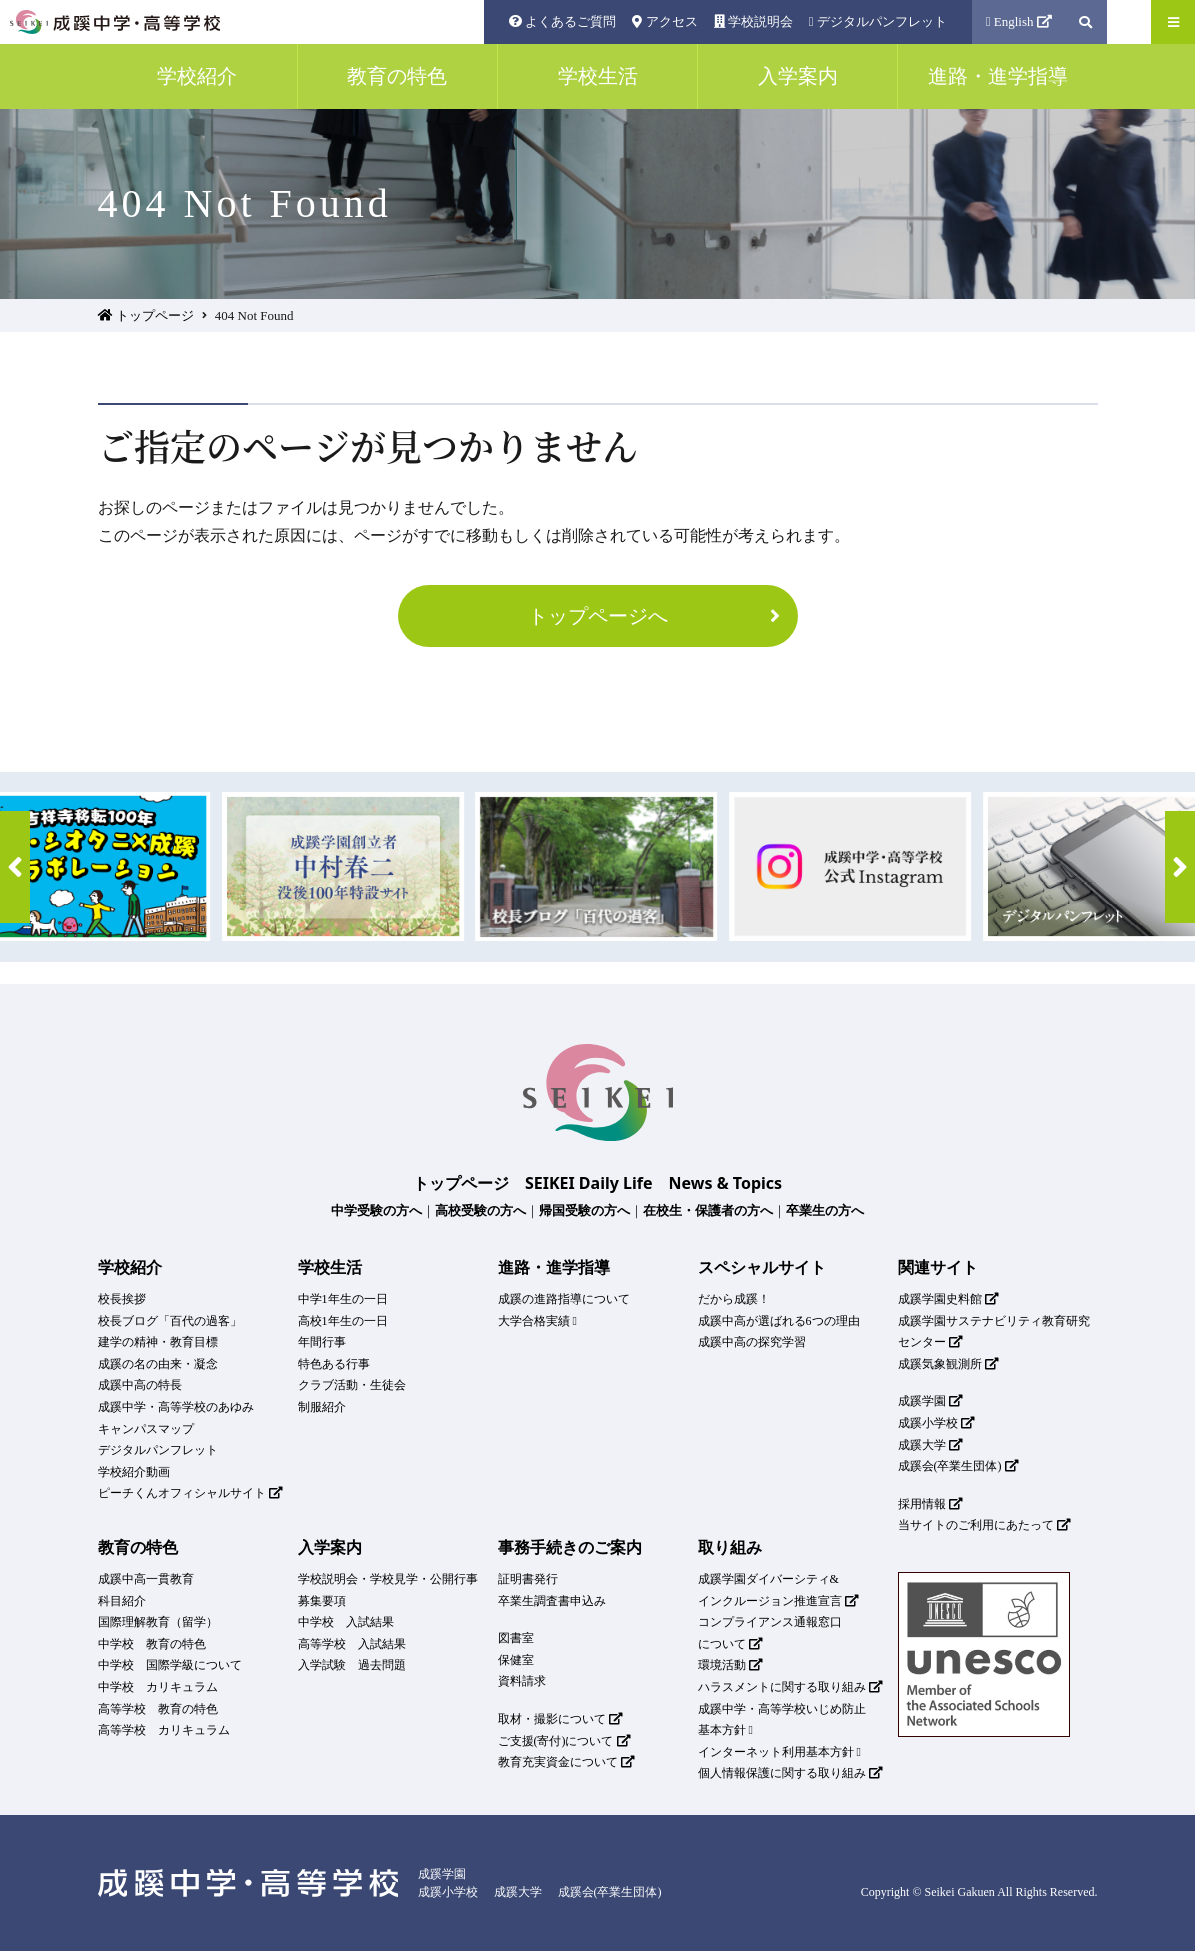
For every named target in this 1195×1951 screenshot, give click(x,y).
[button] (15, 867)
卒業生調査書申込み (552, 1601)
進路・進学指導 (554, 1267)
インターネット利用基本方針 (779, 1752)
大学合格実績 (537, 1321)
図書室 (516, 1638)
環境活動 (731, 1665)
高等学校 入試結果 (352, 1644)
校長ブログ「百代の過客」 (170, 1321)
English (1019, 21)
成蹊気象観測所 (949, 1364)
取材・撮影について (561, 1719)
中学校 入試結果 (346, 1622)
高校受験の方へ (480, 1210)
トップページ (146, 315)
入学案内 (330, 1547)
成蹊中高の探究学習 (752, 1342)
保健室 (516, 1660)
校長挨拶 (122, 1299)
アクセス (664, 21)
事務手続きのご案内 (570, 1547)
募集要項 (322, 1601)
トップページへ (658, 616)
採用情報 (931, 1504)
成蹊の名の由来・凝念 (158, 1364)
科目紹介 (122, 1601)
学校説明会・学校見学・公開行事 (388, 1579)
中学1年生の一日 (343, 1299)
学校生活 (330, 1267)
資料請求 (522, 1681)
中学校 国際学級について (170, 1665)
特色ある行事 (334, 1364)
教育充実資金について (567, 1762)
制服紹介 (322, 1407)
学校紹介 (130, 1267)
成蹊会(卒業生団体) (959, 1466)
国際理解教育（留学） (158, 1622)
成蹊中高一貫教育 (146, 1579)
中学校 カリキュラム (158, 1687)
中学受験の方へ (376, 1210)
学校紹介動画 (134, 1472)
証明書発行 (528, 1579)
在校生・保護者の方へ (708, 1210)
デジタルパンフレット (878, 21)
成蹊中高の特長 (140, 1385)
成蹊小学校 (937, 1423)
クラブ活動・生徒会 (352, 1385)
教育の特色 (138, 1547)
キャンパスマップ (146, 1429)
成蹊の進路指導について (564, 1299)
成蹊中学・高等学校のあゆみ (176, 1407)
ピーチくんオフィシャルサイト (191, 1493)
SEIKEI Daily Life (589, 1183)
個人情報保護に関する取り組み (791, 1773)
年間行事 (322, 1342)
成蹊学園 (931, 1401)
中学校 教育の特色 (152, 1644)
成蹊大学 (931, 1445)
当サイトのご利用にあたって (985, 1525)
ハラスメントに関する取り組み (791, 1687)
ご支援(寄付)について (565, 1741)
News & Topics (726, 1183)
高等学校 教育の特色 (158, 1709)
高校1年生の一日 (343, 1321)
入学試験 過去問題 (352, 1665)
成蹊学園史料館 (949, 1299)
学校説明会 (753, 21)
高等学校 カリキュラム (164, 1730)
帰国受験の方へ (584, 1210)
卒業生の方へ (825, 1210)
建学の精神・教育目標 (158, 1342)
